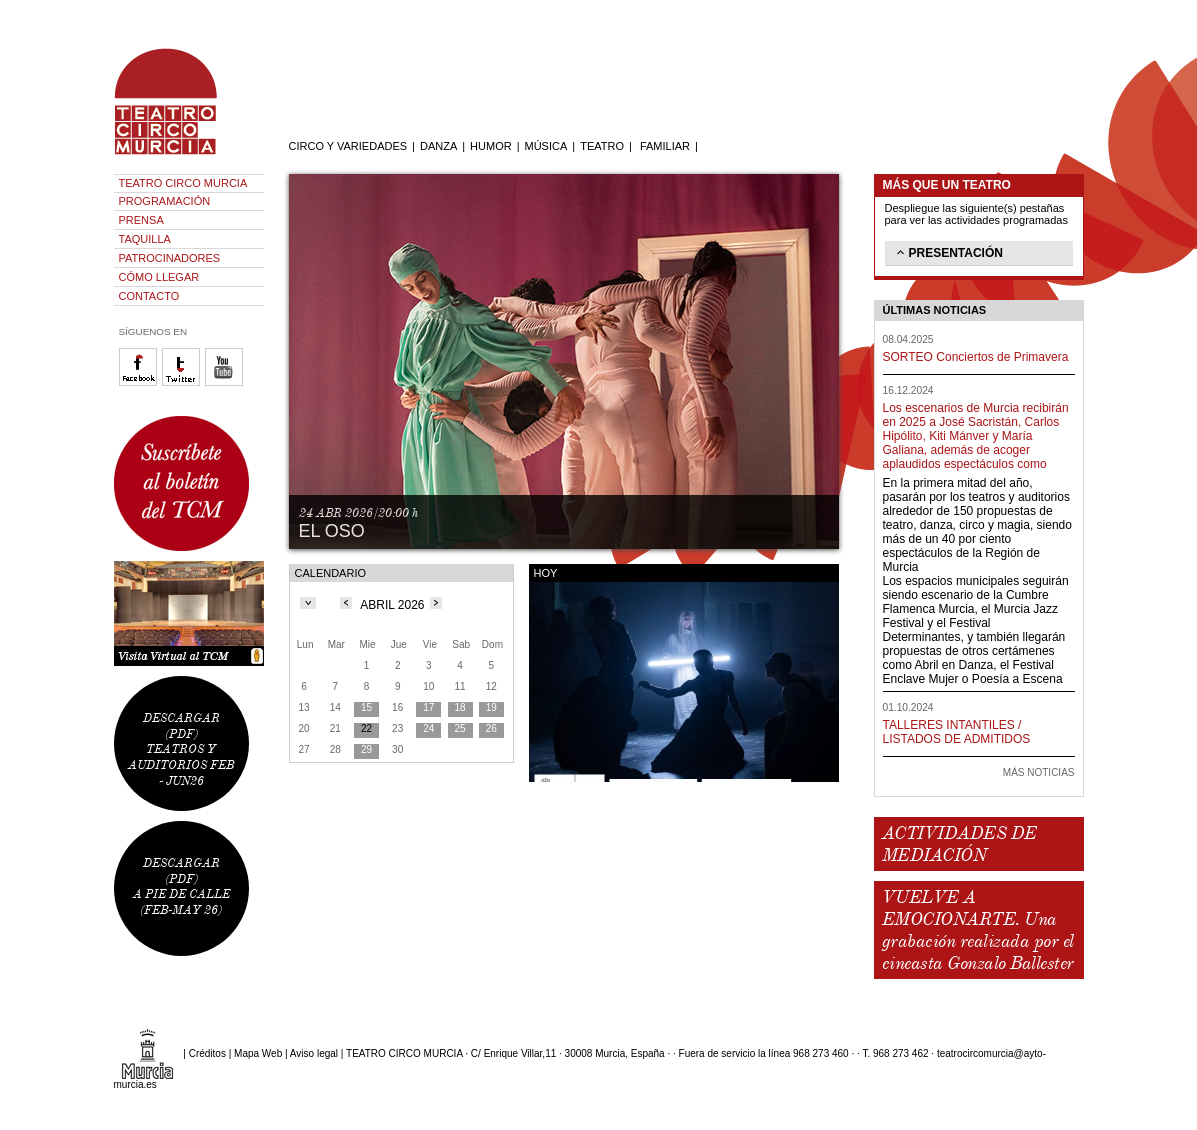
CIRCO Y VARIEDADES (348, 146)
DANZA (438, 146)
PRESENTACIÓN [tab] (948, 252)
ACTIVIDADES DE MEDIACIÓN (959, 844)
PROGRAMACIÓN (165, 201)
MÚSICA (546, 146)
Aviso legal (314, 1053)
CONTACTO (149, 296)
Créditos (207, 1053)
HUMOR (491, 146)
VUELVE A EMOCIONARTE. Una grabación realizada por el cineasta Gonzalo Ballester (978, 930)
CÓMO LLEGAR (159, 277)
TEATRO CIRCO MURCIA (183, 183)
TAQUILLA (145, 239)
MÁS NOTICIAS (1039, 772)
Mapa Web (258, 1053)
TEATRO (602, 146)
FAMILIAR (665, 146)
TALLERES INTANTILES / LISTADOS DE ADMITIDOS (957, 732)
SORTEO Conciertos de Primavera (976, 357)
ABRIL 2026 (392, 605)
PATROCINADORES (170, 258)
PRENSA (141, 220)
